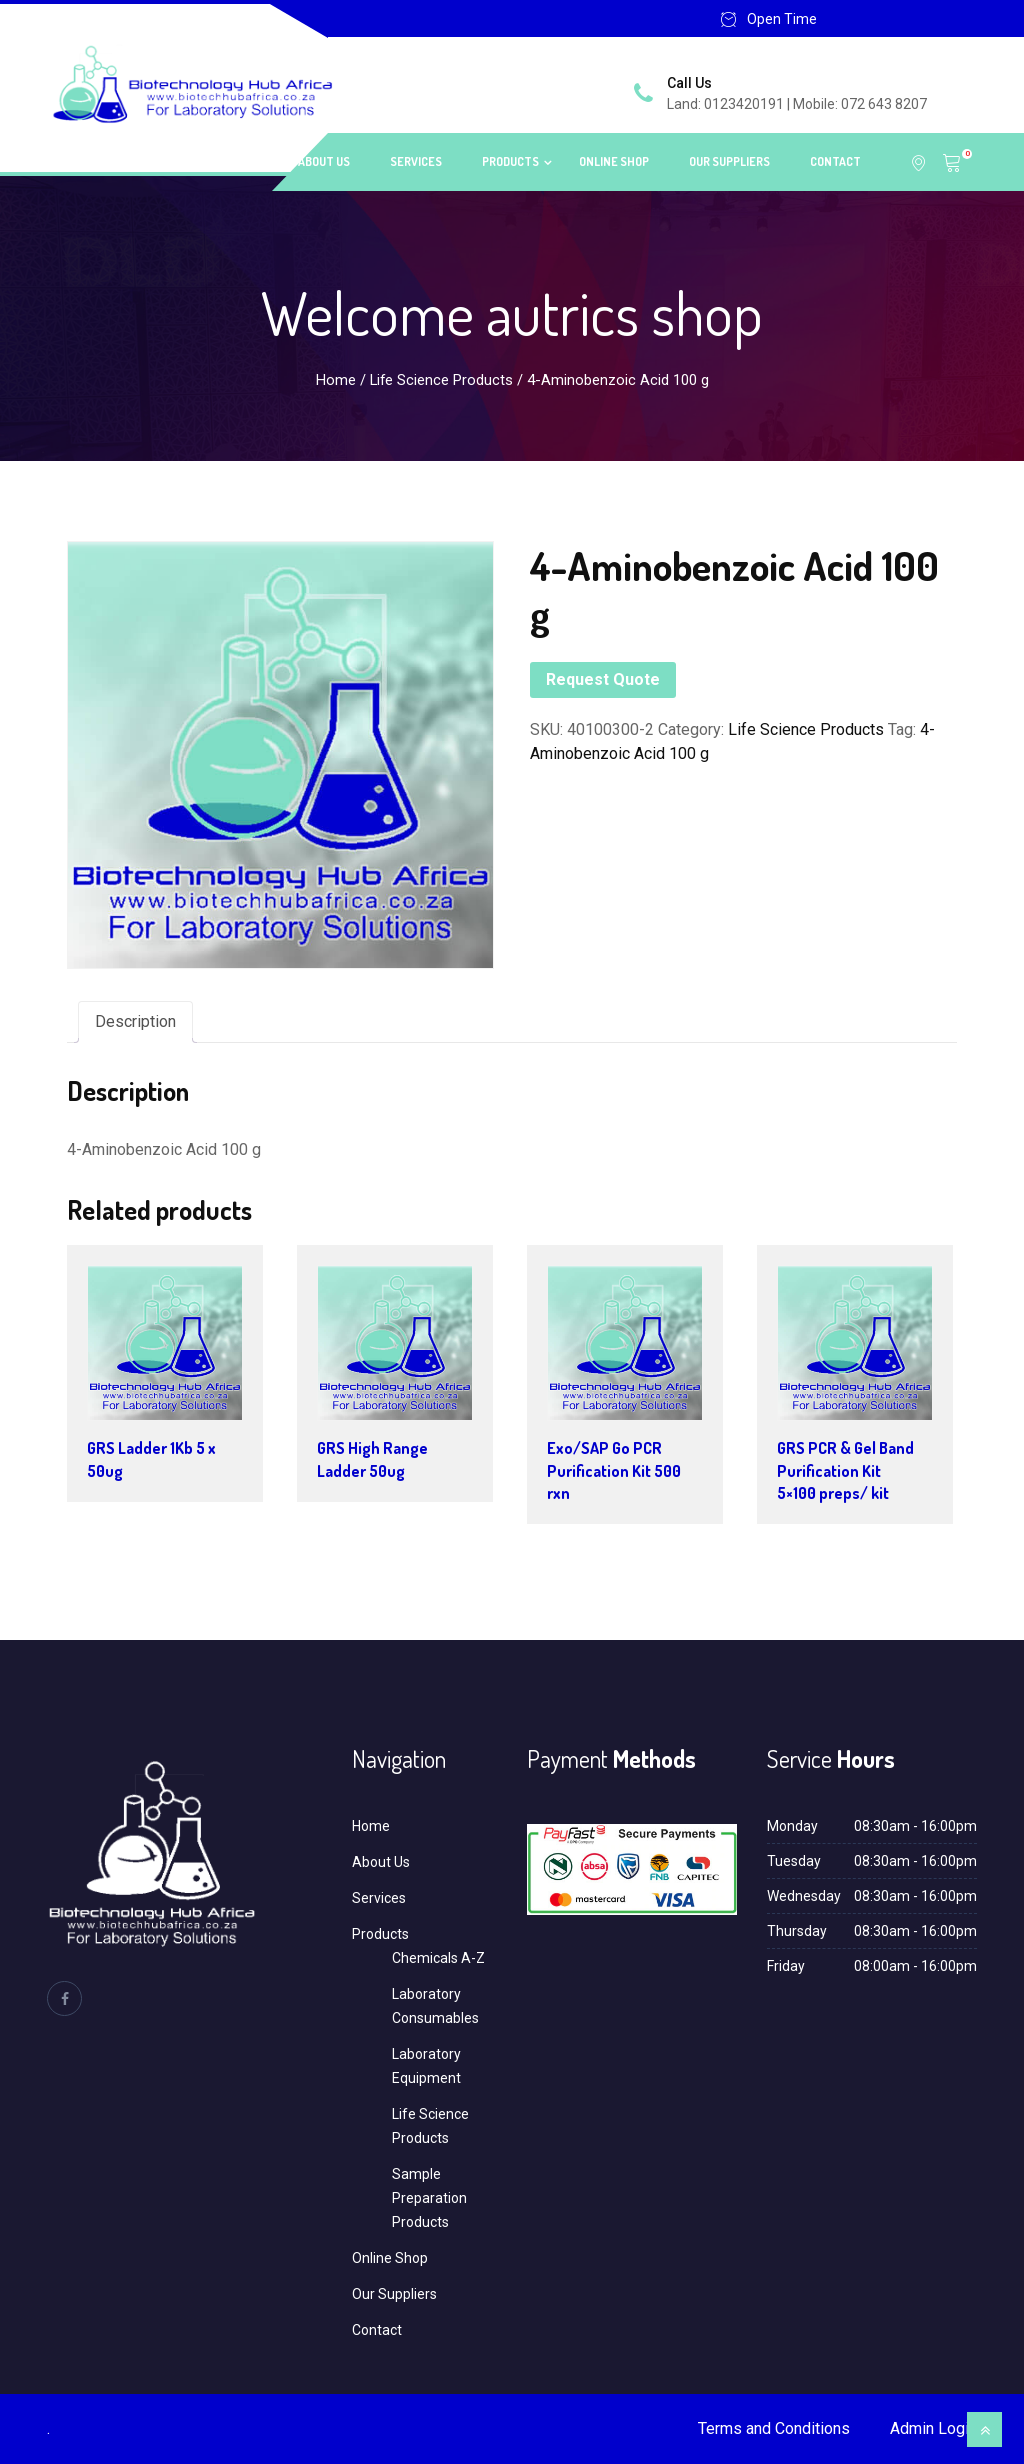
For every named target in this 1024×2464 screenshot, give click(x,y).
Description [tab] (135, 1021)
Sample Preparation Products (429, 2198)
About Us (324, 161)
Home (242, 161)
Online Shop (614, 161)
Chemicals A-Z (438, 1958)
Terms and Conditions (774, 2428)
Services (416, 161)
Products (510, 161)
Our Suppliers (729, 161)
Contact (835, 161)
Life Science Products (441, 380)
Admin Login (933, 2428)
